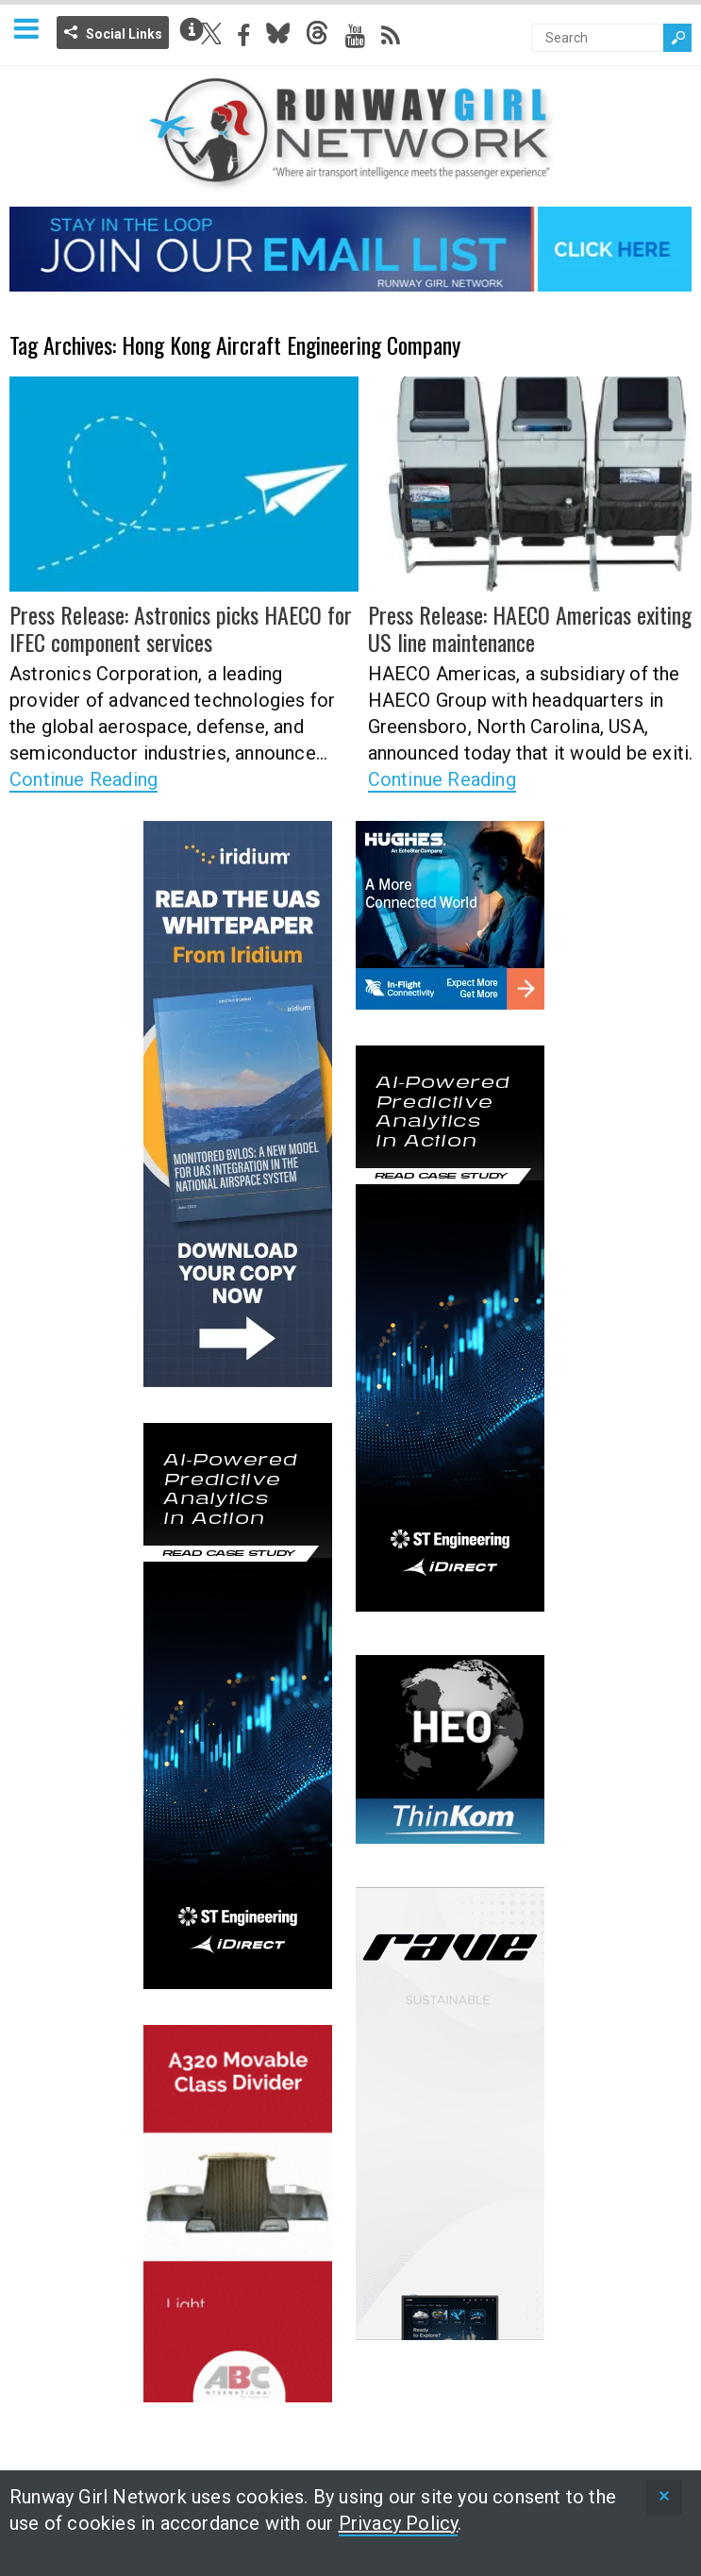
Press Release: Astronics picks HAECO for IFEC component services (180, 628)
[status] (664, 2497)
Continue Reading (83, 779)
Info (191, 29)
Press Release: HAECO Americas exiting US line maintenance (530, 628)
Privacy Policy (399, 2523)
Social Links (124, 34)
